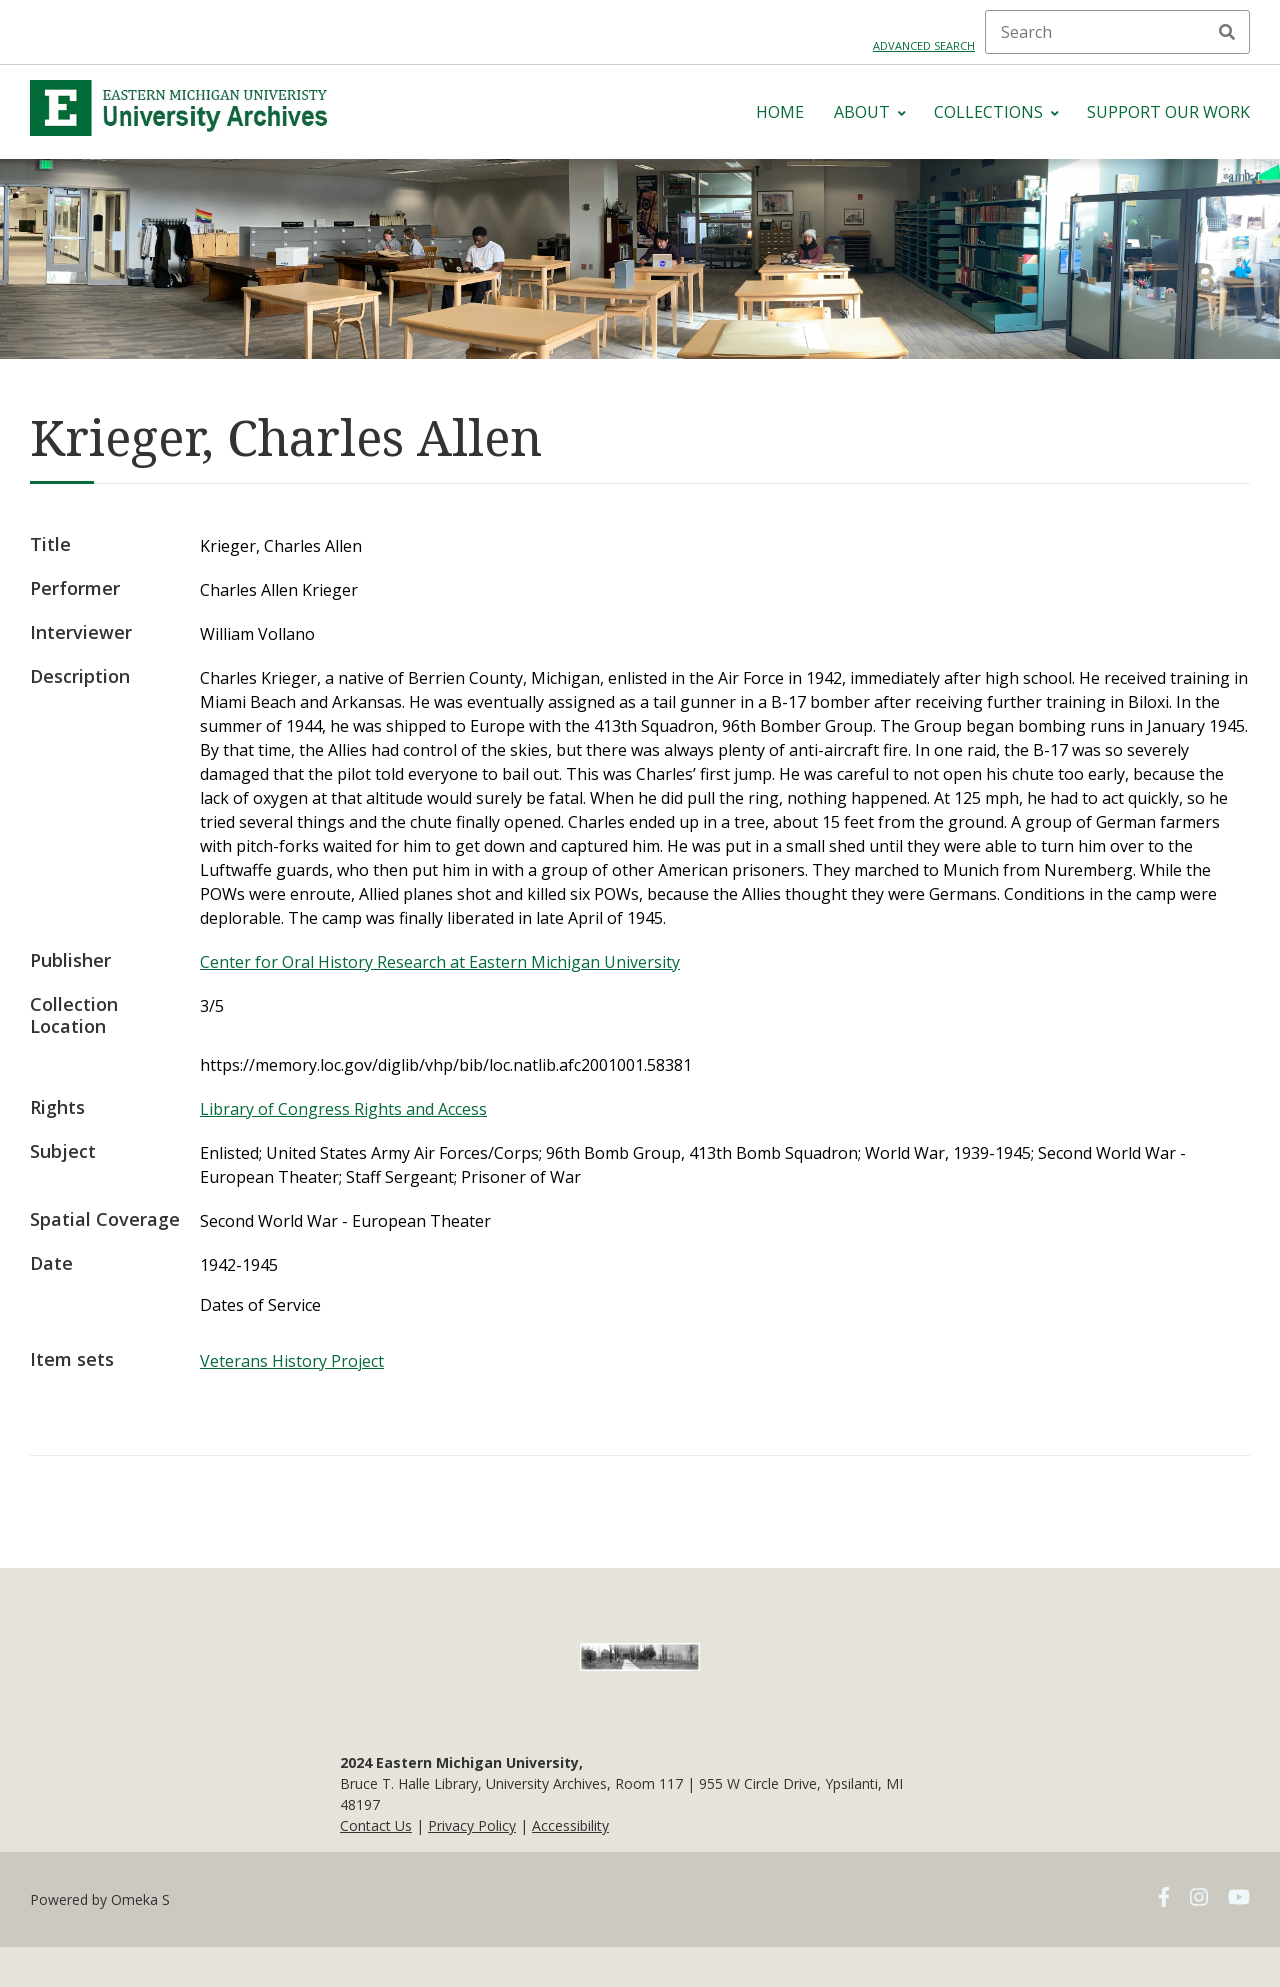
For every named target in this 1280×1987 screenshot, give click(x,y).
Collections (988, 112)
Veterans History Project (292, 1361)
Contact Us (376, 1825)
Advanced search (924, 45)
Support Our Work (1168, 112)
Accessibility (570, 1825)
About (862, 112)
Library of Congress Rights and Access (343, 1109)
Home (780, 112)
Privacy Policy (472, 1825)
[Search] (1117, 32)
